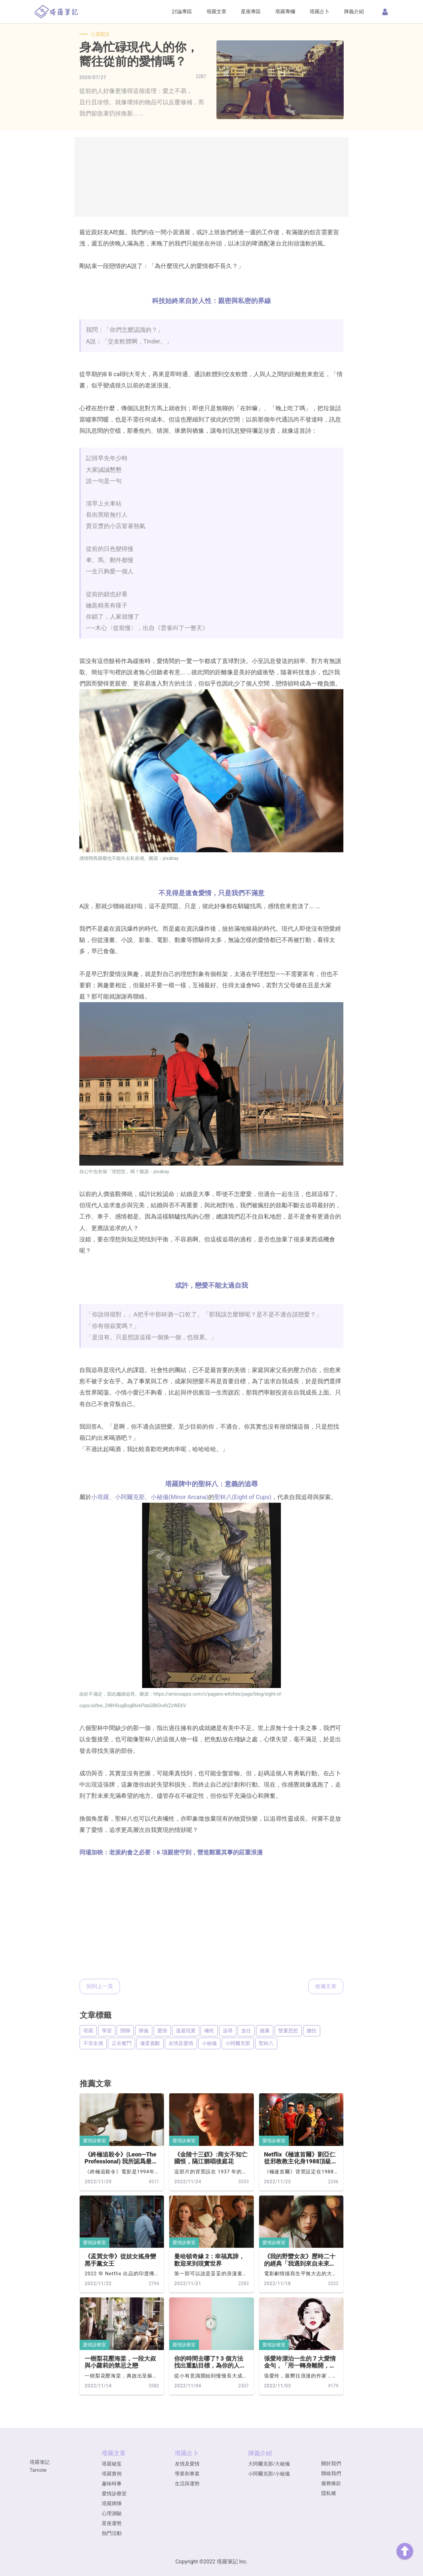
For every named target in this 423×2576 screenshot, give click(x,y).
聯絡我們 (331, 2473)
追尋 (228, 2031)
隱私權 (328, 2493)
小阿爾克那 (237, 2043)
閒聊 (125, 2031)
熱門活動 (112, 2533)
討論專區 (182, 12)
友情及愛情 (181, 2043)
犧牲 (209, 2031)
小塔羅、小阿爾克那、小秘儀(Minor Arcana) (149, 1496)
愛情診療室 (94, 2140)
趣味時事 (112, 2484)
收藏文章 (325, 1986)
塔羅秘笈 (112, 2464)
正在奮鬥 (122, 2043)
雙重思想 (288, 2031)
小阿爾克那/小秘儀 (269, 2474)
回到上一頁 (100, 1986)
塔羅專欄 (285, 12)
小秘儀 (209, 2043)
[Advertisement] (211, 177)
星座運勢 (112, 2523)
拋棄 (265, 2031)
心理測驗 (112, 2513)
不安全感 (93, 2043)
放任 (246, 2031)
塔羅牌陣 (112, 2504)
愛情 (162, 2031)
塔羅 (88, 2031)
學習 (107, 2031)
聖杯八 (266, 2043)
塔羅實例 (112, 2474)
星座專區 (251, 12)
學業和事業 (187, 2474)
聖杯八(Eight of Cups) (242, 1496)
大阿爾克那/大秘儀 (269, 2464)
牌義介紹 (354, 12)
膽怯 (312, 2031)
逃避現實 (186, 2031)
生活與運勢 (187, 2484)
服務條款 (331, 2483)
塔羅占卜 (319, 12)
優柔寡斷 (150, 2043)
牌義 (144, 2031)
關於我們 (331, 2463)
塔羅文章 (216, 12)
